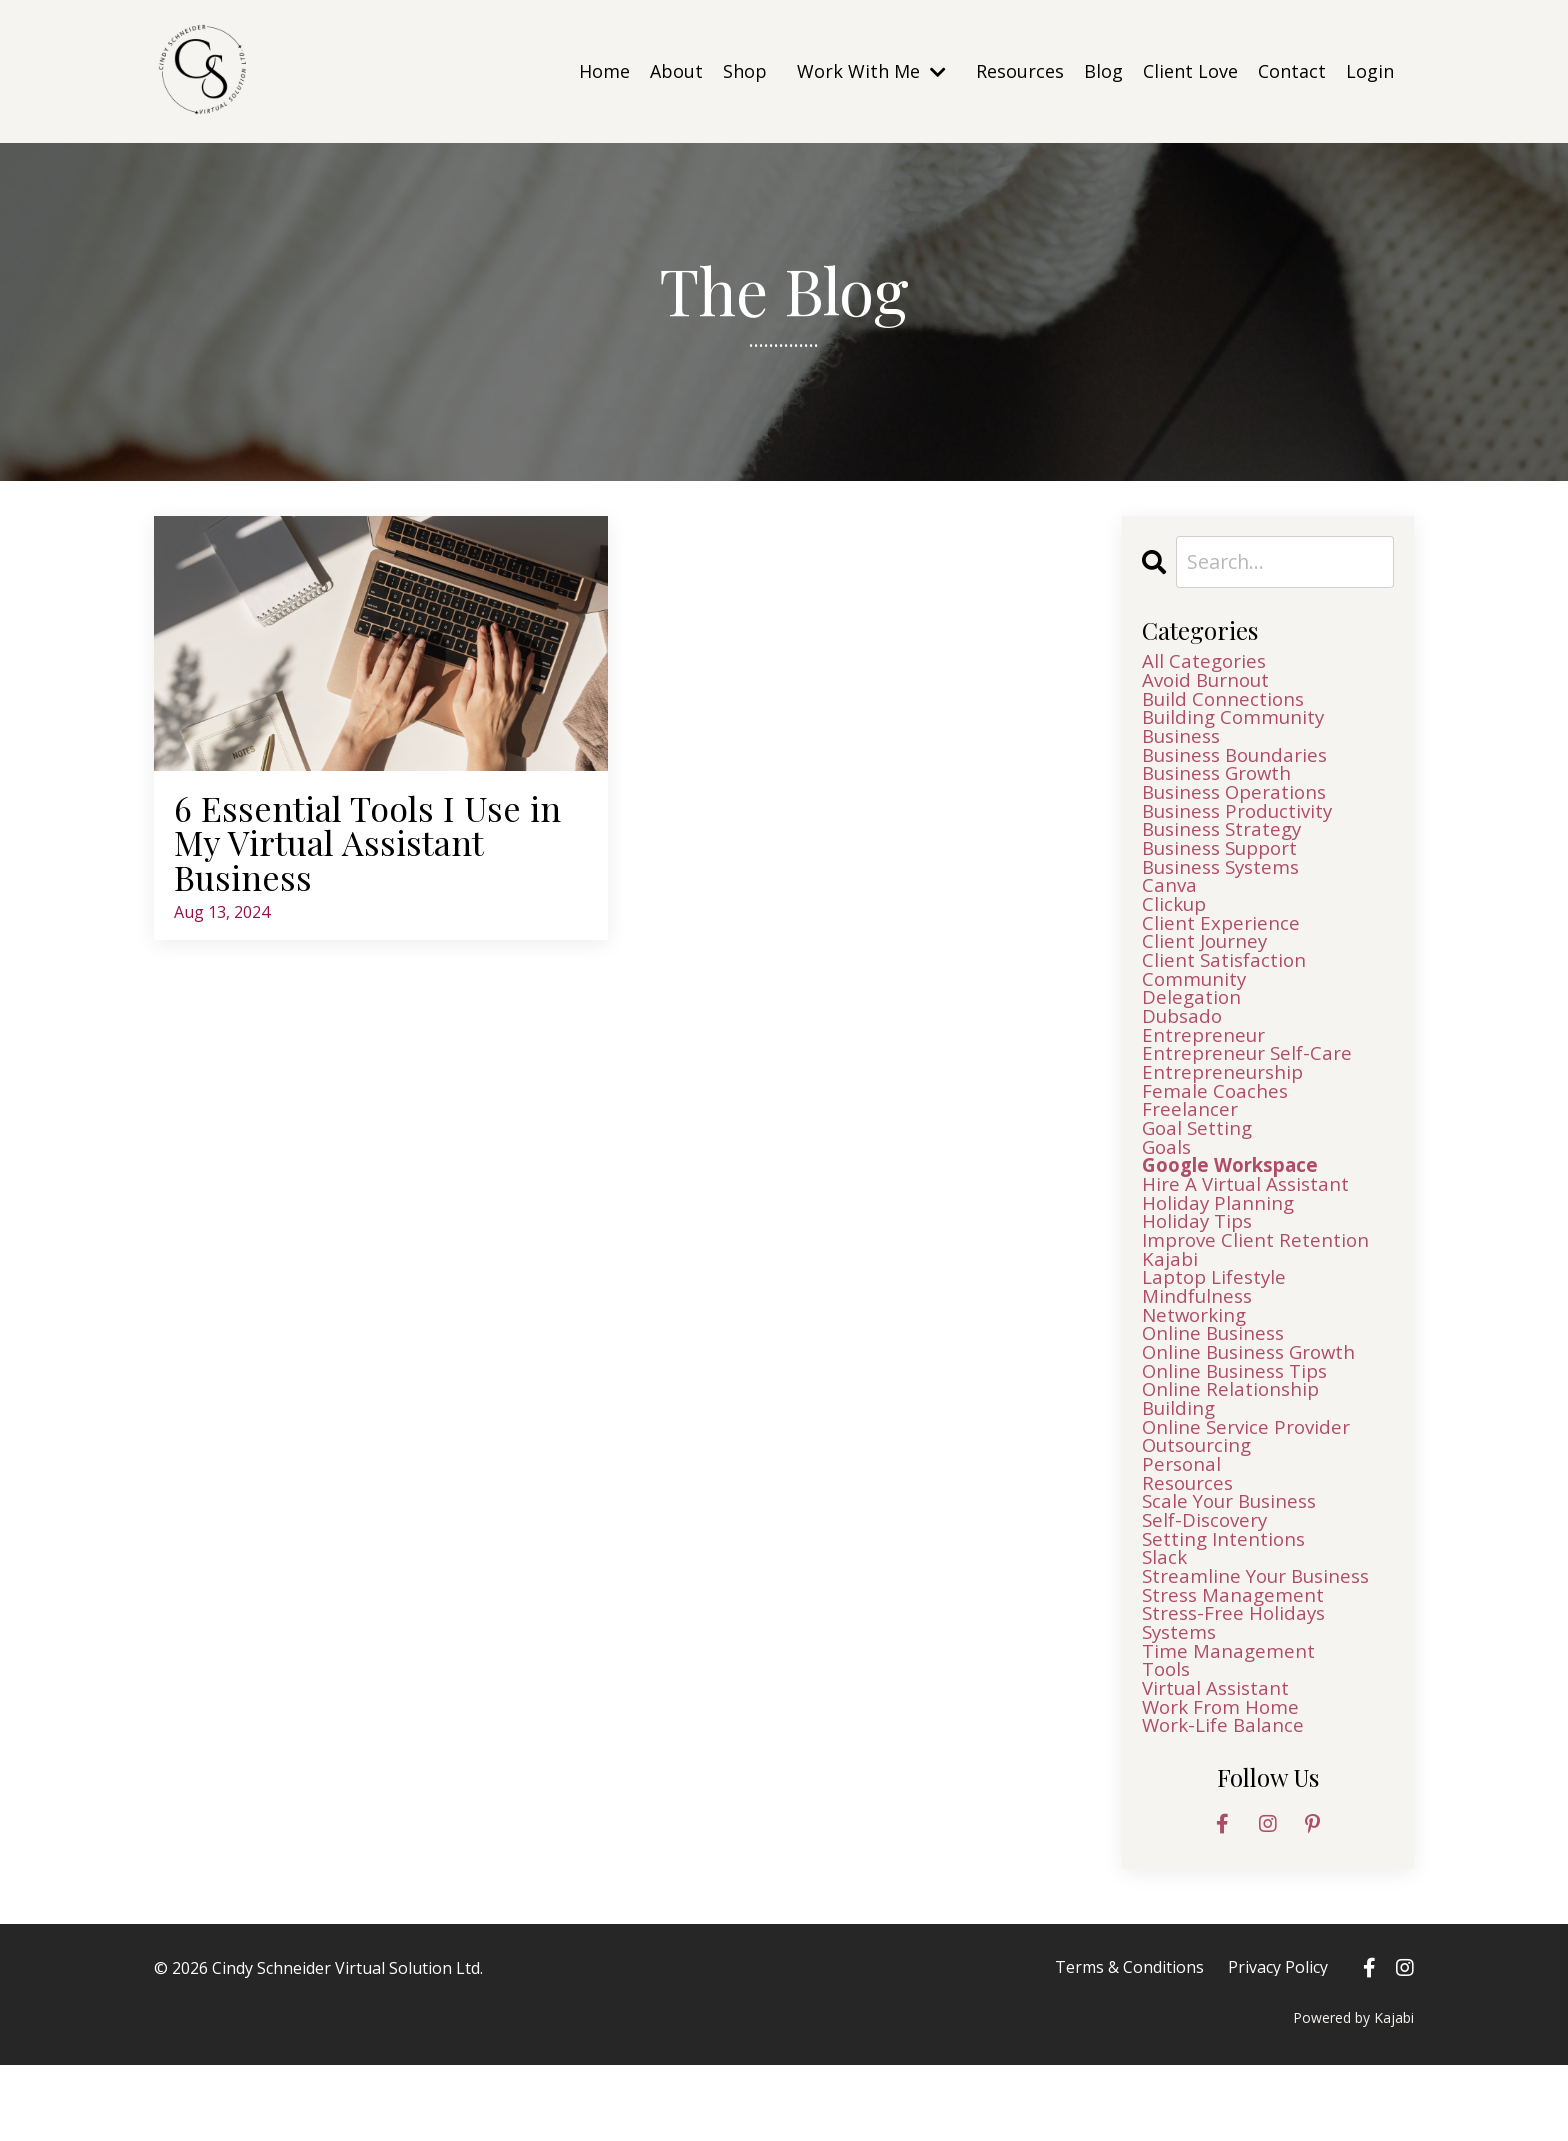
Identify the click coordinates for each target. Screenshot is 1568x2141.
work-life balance (1227, 1802)
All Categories (1206, 662)
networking (1198, 1362)
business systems (1226, 882)
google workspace (1237, 1202)
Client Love (1190, 71)
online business (1218, 1382)
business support (1226, 862)
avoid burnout (1211, 682)
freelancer (1191, 1142)
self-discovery (1208, 1582)
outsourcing (1201, 1502)
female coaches (1217, 1122)
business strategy (1227, 842)
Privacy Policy (1278, 2044)
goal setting (1200, 1162)
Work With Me (871, 71)
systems (1181, 1702)
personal (1183, 1522)
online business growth (1257, 1402)
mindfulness (1201, 1342)
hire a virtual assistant (1251, 1222)
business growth (1223, 782)
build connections (1227, 702)
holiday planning (1221, 1242)
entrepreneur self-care (1252, 1082)
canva (1170, 902)
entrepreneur (1207, 1062)
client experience (1223, 942)
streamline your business (1263, 1642)
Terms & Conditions (1131, 2044)
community (1197, 1002)
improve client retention (1260, 1282)
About (676, 71)
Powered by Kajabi (1353, 2093)
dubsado (1184, 1042)
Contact (1292, 71)
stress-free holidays (1238, 1682)
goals (1168, 1182)
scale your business (1235, 1562)
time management (1232, 1722)
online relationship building (1234, 1452)
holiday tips (1200, 1262)
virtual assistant (1220, 1762)
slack (1165, 1622)
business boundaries (1241, 762)
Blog (1103, 71)
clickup (1176, 922)
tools (1168, 1742)
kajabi (1170, 1302)
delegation (1193, 1022)
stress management (1237, 1662)
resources (1190, 1542)
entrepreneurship (1228, 1102)
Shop (745, 71)
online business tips (1241, 1422)
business (1184, 742)
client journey (1208, 962)
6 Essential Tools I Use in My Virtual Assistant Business (375, 844)
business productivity (1243, 822)
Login (1370, 71)
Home (604, 71)
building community (1239, 722)
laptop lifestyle (1218, 1322)
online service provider (1251, 1482)
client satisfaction (1227, 982)
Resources (1020, 71)
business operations (1240, 802)
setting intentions (1228, 1602)
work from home (1225, 1782)
